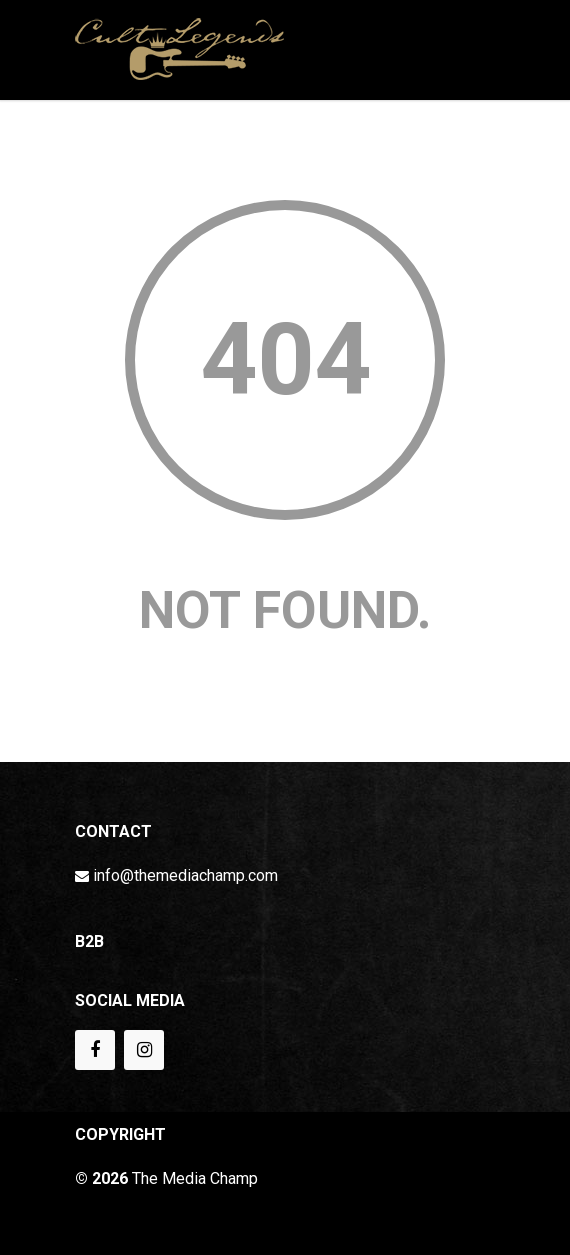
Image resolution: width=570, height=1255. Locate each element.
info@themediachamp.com (185, 875)
